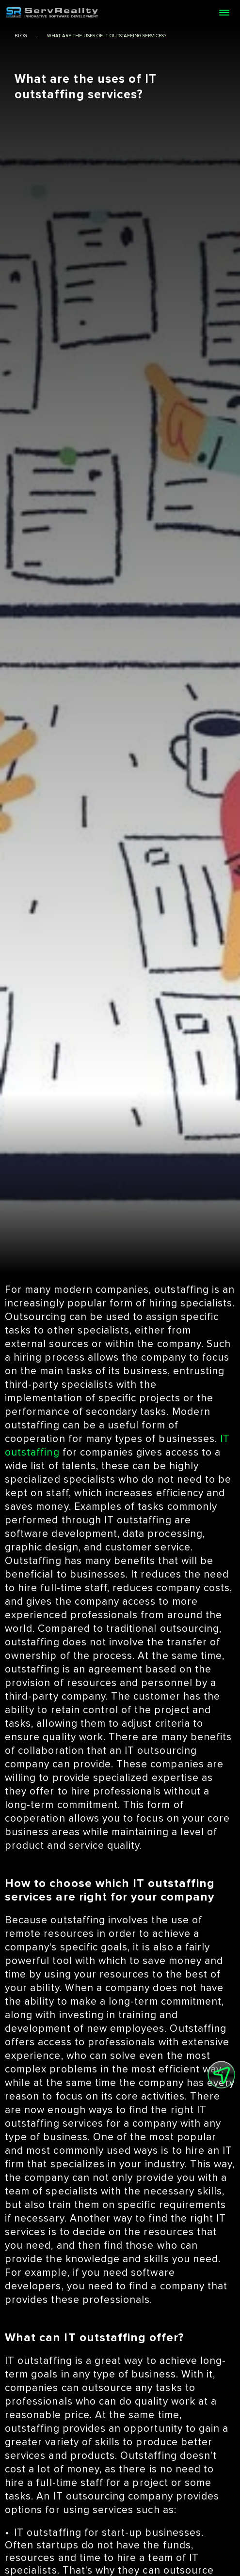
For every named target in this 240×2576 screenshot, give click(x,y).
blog (21, 36)
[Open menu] (224, 12)
